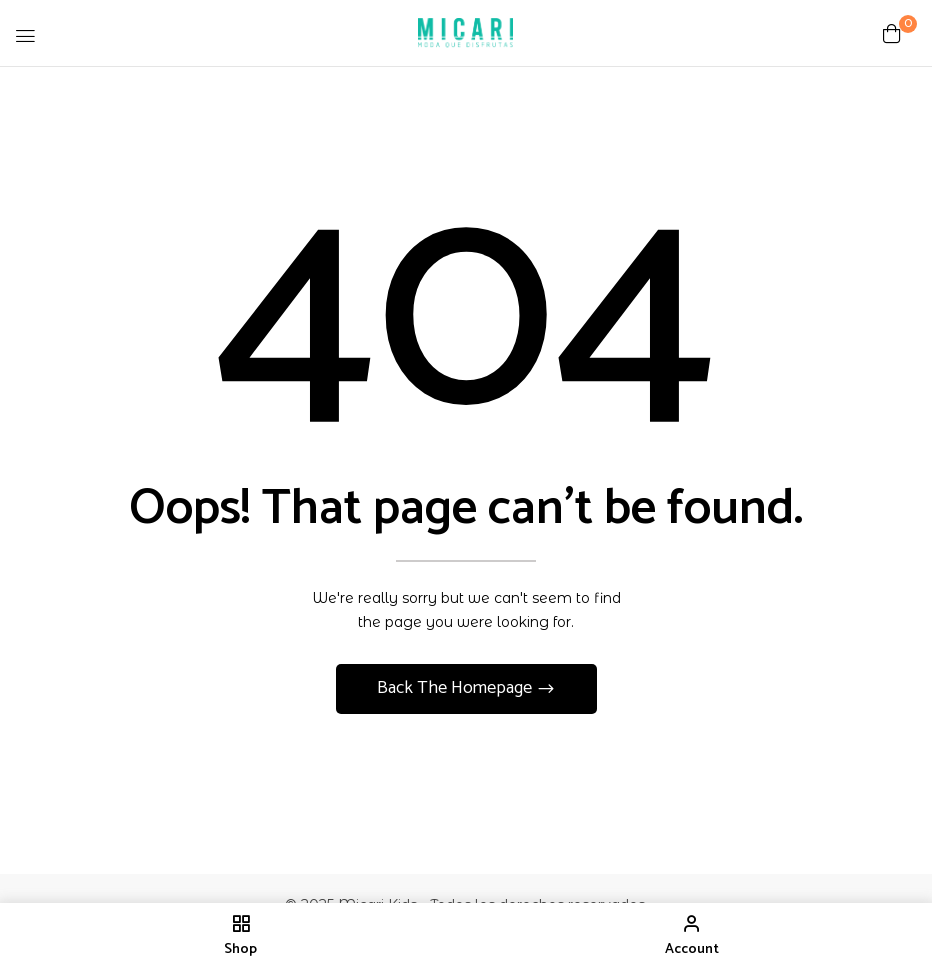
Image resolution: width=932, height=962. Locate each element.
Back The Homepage (456, 688)
